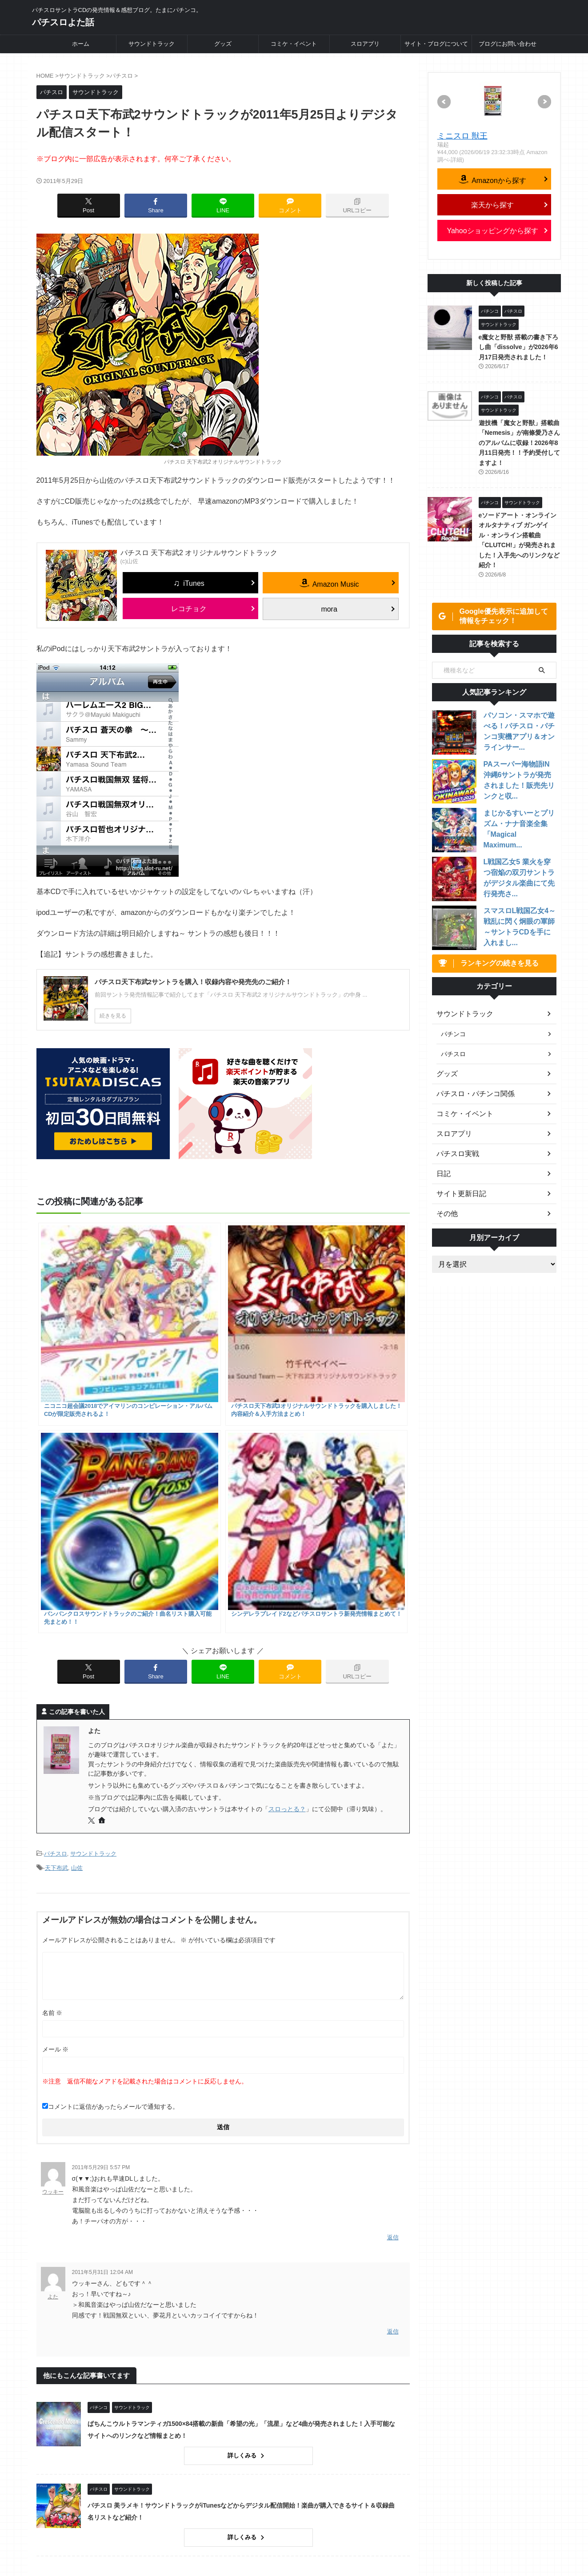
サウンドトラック (151, 43)
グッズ (223, 43)
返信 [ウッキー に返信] (393, 1931)
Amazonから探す (498, 180)
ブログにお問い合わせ (507, 43)
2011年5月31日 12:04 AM (102, 1964)
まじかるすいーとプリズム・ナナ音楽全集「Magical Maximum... (518, 825)
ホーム (80, 43)
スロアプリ (365, 43)
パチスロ (55, 1551)
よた (53, 1989)
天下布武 (56, 1563)
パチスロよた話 (63, 22)
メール (55, 1743)
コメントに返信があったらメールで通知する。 (110, 1801)
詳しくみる (257, 2146)
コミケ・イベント (294, 43)
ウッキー (53, 1886)
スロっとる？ (287, 1508)
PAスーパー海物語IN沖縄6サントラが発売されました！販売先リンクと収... (520, 777)
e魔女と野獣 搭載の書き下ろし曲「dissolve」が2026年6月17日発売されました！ (519, 347)
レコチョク (189, 608)
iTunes (193, 583)
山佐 (77, 1563)
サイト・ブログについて (436, 43)
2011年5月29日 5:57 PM (101, 1862)
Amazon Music (335, 584)
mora (329, 609)
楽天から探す (492, 205)
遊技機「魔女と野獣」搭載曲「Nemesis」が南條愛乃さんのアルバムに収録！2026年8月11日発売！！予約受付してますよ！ (520, 442)
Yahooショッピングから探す (492, 231)
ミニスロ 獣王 (462, 135)
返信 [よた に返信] (393, 2023)
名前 (52, 1707)
